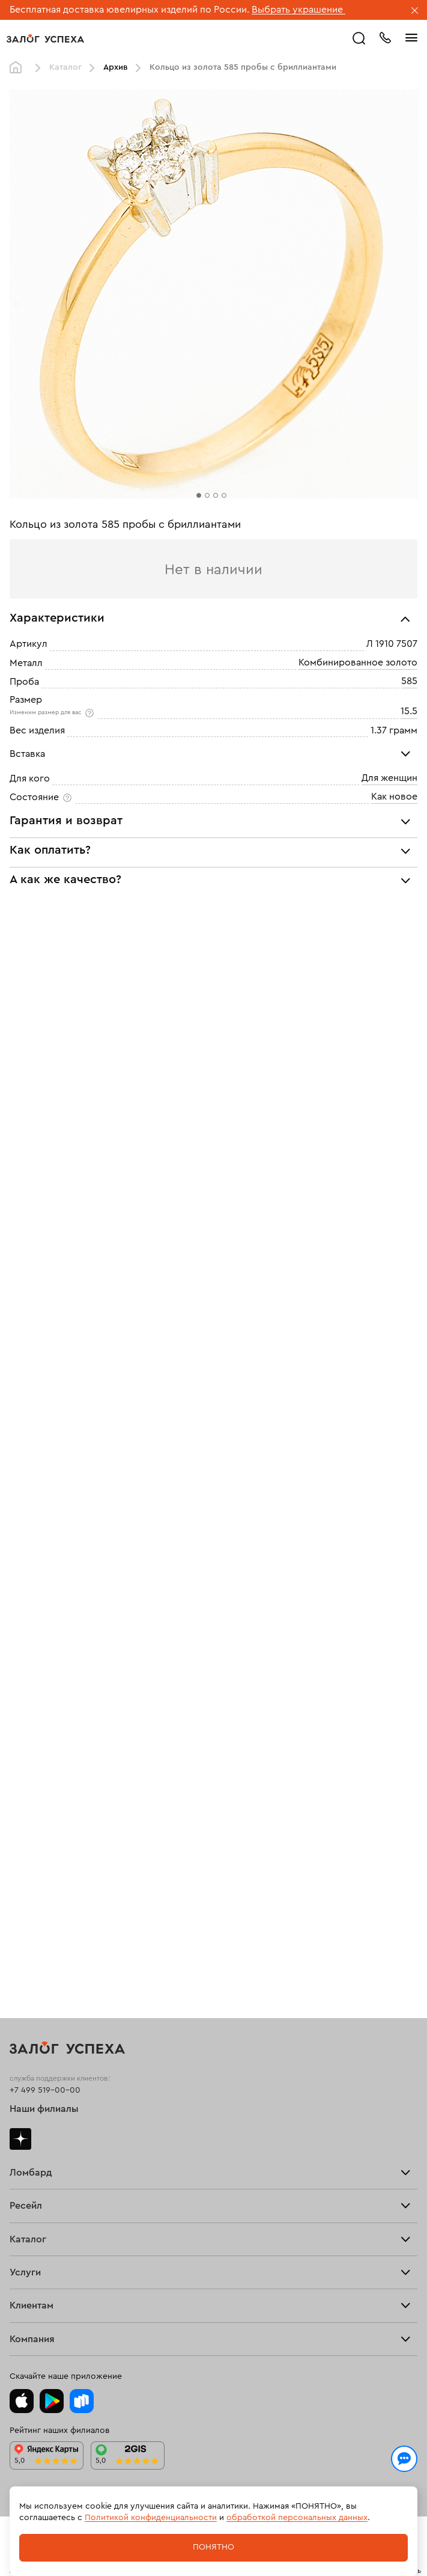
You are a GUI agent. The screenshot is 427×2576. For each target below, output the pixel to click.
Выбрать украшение (298, 9)
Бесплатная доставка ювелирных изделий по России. (129, 9)
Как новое (394, 796)
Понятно (213, 2547)
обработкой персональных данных (297, 2517)
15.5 (409, 711)
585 (409, 681)
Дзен (20, 2139)
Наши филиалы (44, 2109)
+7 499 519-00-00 (45, 2090)
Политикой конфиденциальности (151, 2517)
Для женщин (389, 778)
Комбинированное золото (357, 662)
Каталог (65, 67)
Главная (19, 68)
